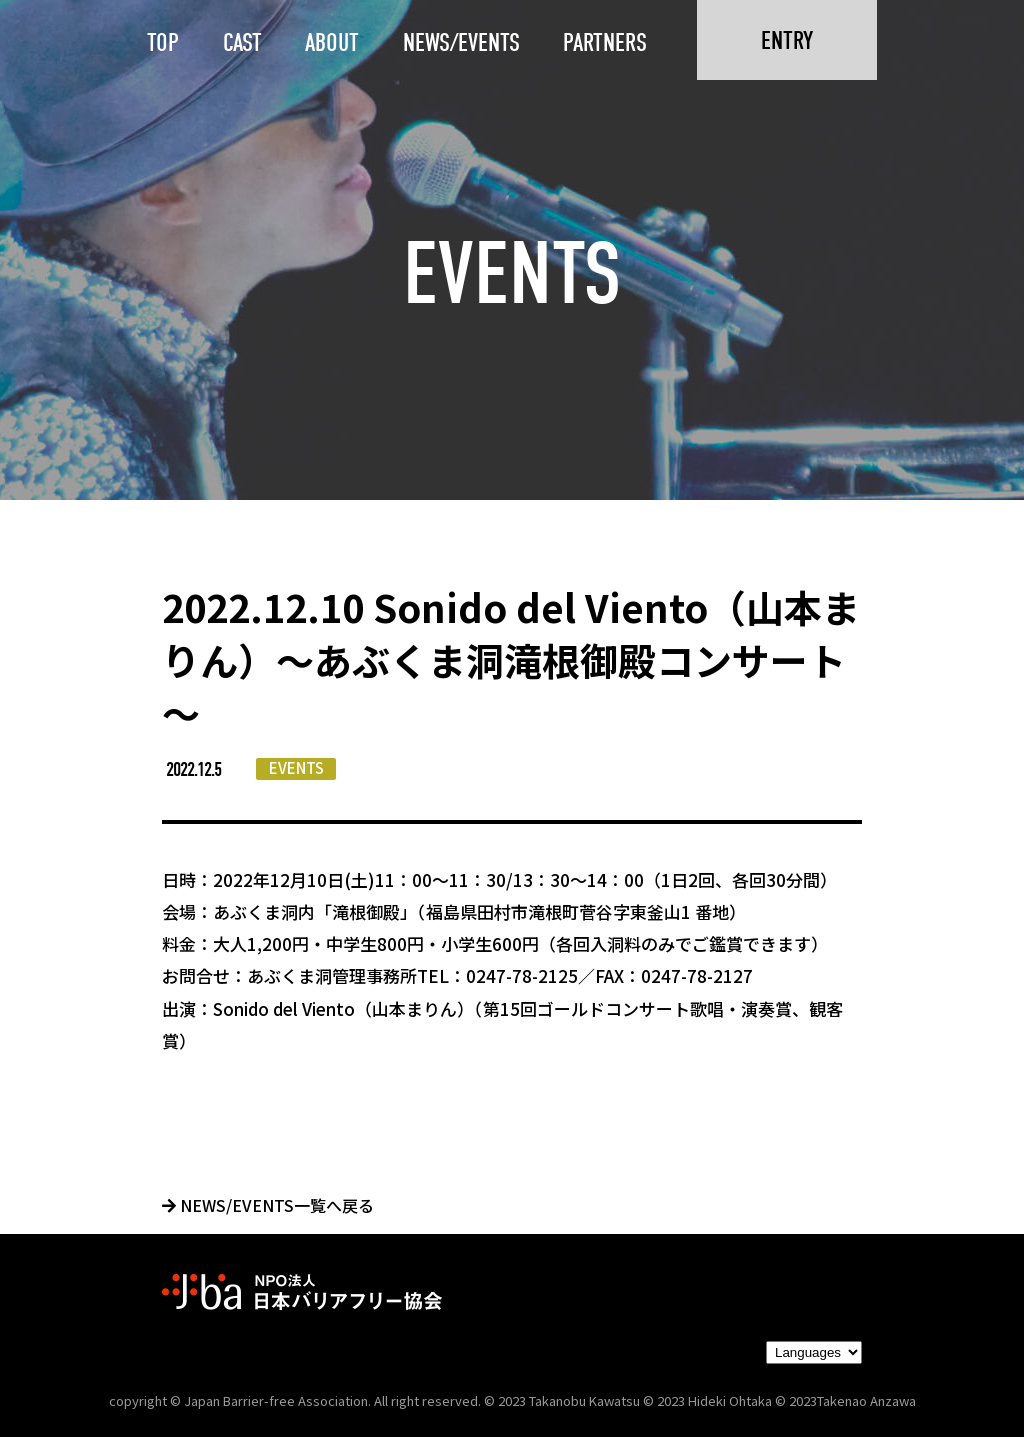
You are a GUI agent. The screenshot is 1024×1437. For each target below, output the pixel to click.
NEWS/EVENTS (461, 42)
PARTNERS (605, 42)
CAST (242, 42)
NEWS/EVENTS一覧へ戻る (268, 1205)
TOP (163, 42)
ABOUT (332, 42)
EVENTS (296, 767)
